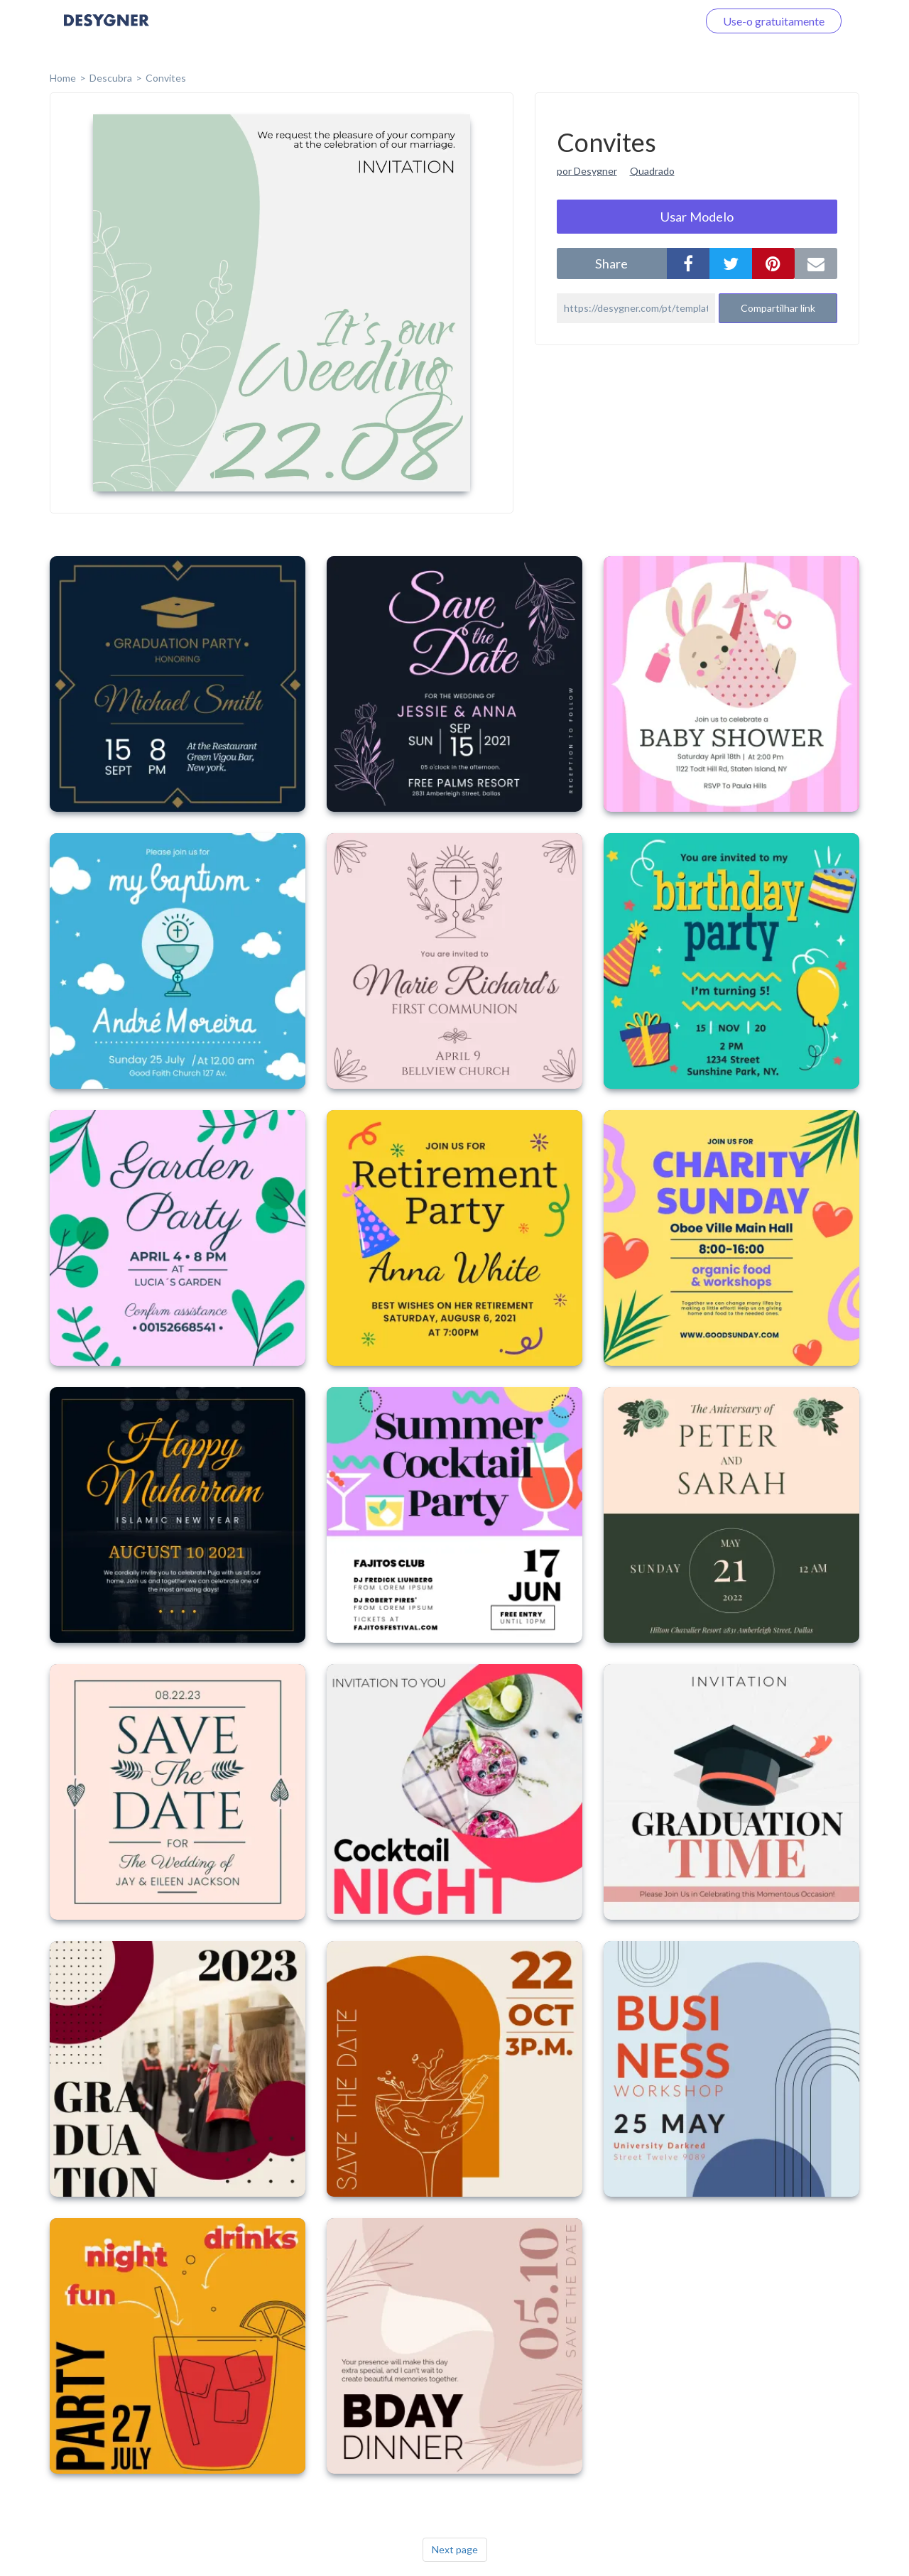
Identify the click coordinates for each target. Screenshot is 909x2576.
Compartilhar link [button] (778, 308)
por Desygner (587, 171)
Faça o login (651, 21)
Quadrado (652, 171)
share (611, 263)
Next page (455, 2549)
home (63, 78)
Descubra (110, 78)
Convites (166, 78)
